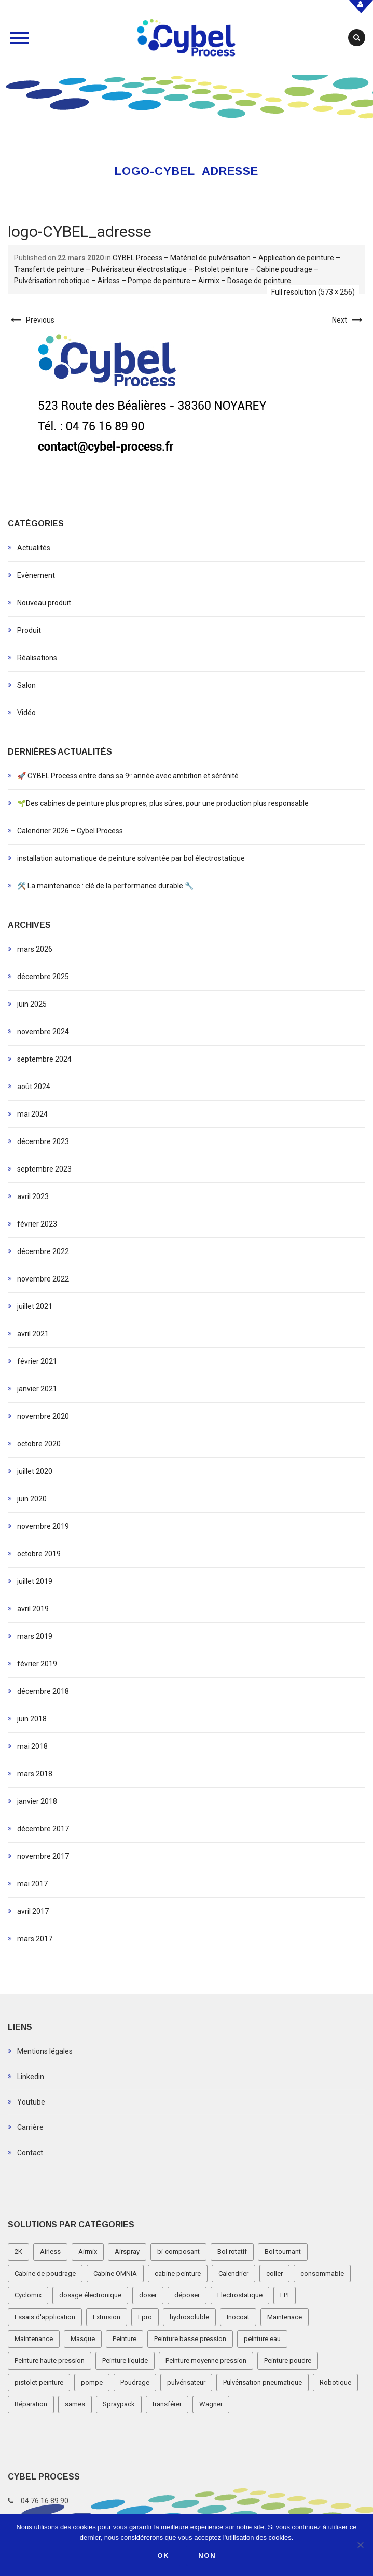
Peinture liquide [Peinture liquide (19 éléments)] (125, 2360)
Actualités (33, 548)
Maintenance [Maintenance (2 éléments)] (34, 2339)
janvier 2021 (37, 1389)
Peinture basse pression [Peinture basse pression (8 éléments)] (190, 2339)
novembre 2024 (43, 1031)
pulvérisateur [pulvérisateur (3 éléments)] (186, 2382)
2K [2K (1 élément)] (18, 2251)
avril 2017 (33, 1911)
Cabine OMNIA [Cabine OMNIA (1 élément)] (115, 2273)
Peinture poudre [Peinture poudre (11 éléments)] (287, 2360)
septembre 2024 (44, 1059)
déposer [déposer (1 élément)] (187, 2295)
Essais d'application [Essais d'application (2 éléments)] (45, 2317)
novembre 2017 (43, 1856)
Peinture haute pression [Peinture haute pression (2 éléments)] (50, 2360)
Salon (26, 685)
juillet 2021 (34, 1306)
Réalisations (37, 657)
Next (348, 320)
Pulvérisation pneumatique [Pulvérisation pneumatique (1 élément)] (262, 2382)
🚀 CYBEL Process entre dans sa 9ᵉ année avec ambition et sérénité (128, 776)
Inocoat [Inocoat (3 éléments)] (238, 2317)
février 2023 (37, 1224)
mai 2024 (32, 1114)
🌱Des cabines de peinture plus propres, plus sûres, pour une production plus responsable (163, 803)
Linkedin (30, 2076)
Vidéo (26, 712)
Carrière (30, 2127)
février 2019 (37, 1664)
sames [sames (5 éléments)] (75, 2404)
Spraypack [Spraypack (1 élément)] (119, 2404)
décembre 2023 (43, 1141)
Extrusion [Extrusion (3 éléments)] (106, 2317)
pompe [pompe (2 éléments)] (92, 2382)
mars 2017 (34, 1938)
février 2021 (37, 1361)
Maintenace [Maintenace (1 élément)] (284, 2317)
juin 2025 (32, 1004)
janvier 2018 (37, 1801)
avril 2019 (33, 1609)
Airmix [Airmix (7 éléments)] (87, 2251)
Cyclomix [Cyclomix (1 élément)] (28, 2295)
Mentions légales (45, 2051)
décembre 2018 (43, 1691)
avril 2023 (33, 1196)
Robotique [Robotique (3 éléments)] (335, 2382)
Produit (29, 630)
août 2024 (33, 1086)
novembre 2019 (43, 1526)
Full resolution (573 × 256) (313, 292)
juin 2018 (32, 1719)
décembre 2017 (43, 1829)
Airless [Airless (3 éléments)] (50, 2251)
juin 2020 (32, 1499)
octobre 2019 (39, 1554)
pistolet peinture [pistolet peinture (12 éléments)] (39, 2382)
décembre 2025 (43, 976)
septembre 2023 (44, 1169)
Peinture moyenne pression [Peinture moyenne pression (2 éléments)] (205, 2360)
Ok (163, 2555)
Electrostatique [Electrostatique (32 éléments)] (240, 2295)
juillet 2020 (34, 1471)
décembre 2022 (43, 1251)
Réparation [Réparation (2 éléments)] (31, 2404)
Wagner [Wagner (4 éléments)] (211, 2404)
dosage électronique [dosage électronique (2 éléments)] (90, 2295)
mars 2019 (34, 1636)
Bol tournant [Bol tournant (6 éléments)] (283, 2251)
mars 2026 (34, 949)
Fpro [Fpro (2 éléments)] (145, 2317)
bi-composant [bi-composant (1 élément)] (178, 2251)
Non (207, 2555)
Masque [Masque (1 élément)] (83, 2339)
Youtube (31, 2102)
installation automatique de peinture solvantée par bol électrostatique (131, 858)
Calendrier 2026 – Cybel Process (70, 831)
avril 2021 (33, 1334)
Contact (30, 2153)
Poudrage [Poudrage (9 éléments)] (134, 2382)
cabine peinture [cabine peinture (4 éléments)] (178, 2273)
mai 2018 (32, 1746)
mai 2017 (32, 1883)
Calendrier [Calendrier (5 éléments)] (233, 2273)
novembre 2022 (43, 1279)
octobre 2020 (39, 1444)
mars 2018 (34, 1774)
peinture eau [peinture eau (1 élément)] (262, 2339)
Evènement (36, 575)
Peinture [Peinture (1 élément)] (124, 2339)
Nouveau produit (44, 602)
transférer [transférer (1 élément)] (167, 2404)
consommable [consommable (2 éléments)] (322, 2273)
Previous (31, 320)
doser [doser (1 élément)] (148, 2295)
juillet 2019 (34, 1581)
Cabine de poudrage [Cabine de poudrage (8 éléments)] (45, 2273)
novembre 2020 (43, 1416)
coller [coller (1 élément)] (274, 2273)
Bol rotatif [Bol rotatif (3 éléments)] (232, 2251)
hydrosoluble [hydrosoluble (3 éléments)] (189, 2317)
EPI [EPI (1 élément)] (284, 2295)
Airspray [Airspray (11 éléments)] (127, 2251)
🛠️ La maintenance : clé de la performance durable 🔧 (105, 886)
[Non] (360, 2545)
